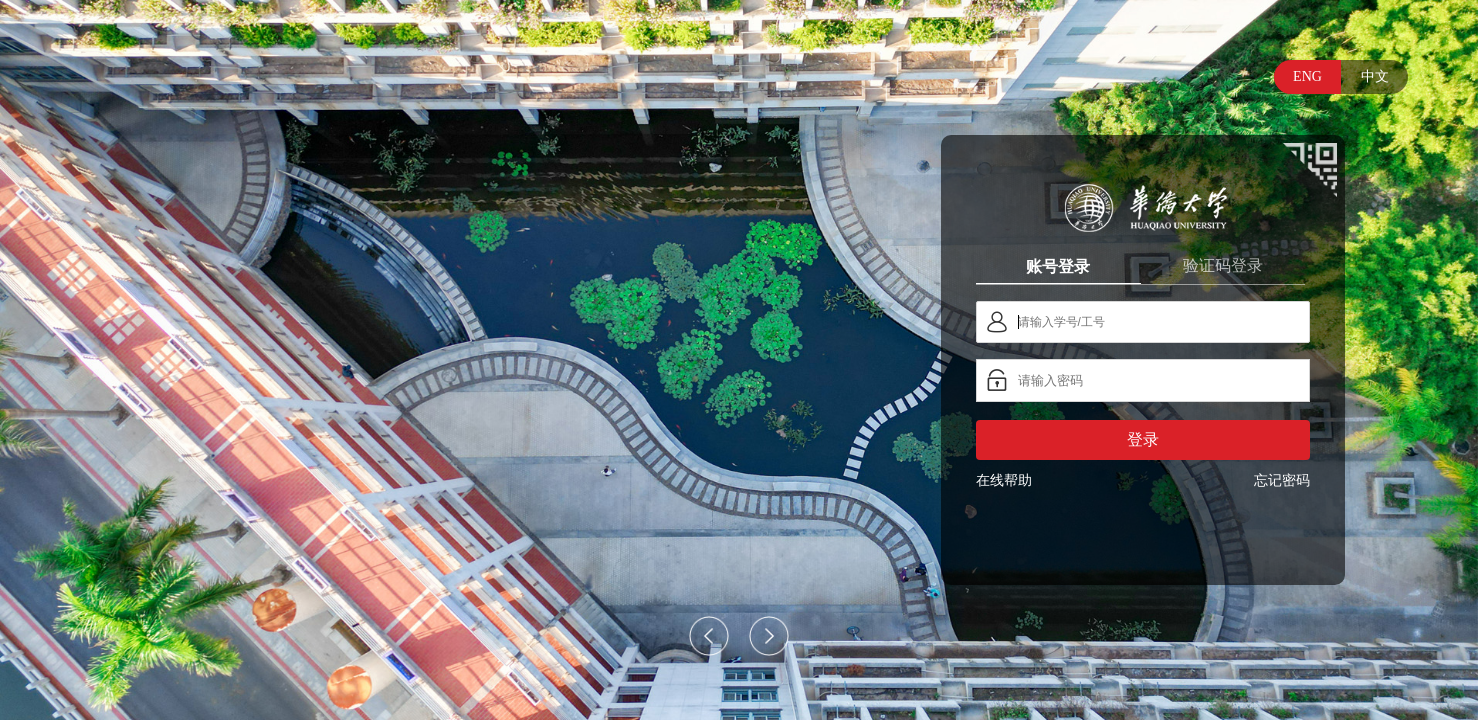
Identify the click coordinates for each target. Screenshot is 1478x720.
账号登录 (1058, 266)
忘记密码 (1282, 480)
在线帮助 (1004, 480)
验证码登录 (1223, 265)
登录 (1143, 439)
